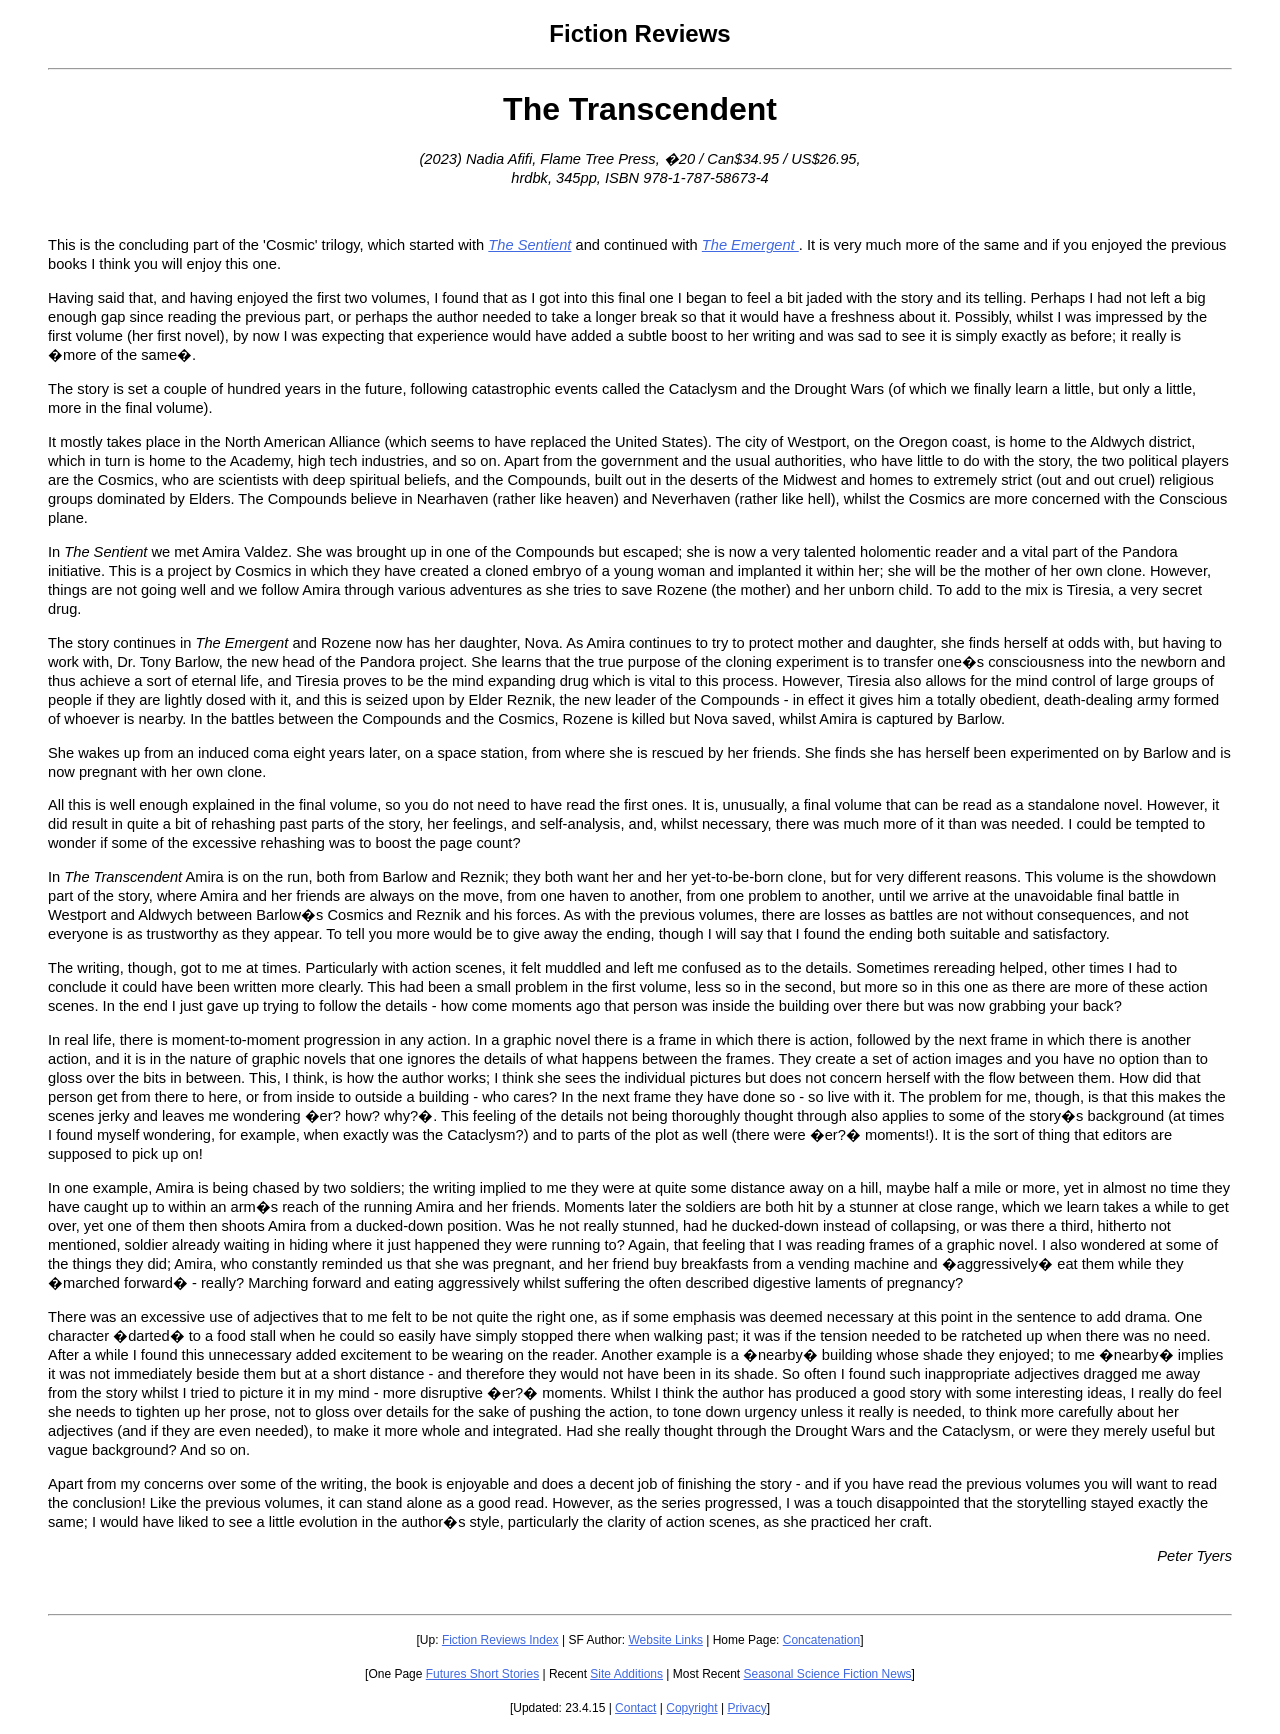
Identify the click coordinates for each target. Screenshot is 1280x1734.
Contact (635, 1708)
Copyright (691, 1708)
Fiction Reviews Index (500, 1640)
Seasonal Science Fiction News (828, 1674)
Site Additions (626, 1674)
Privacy (746, 1708)
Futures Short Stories (482, 1674)
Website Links (665, 1640)
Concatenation (821, 1640)
